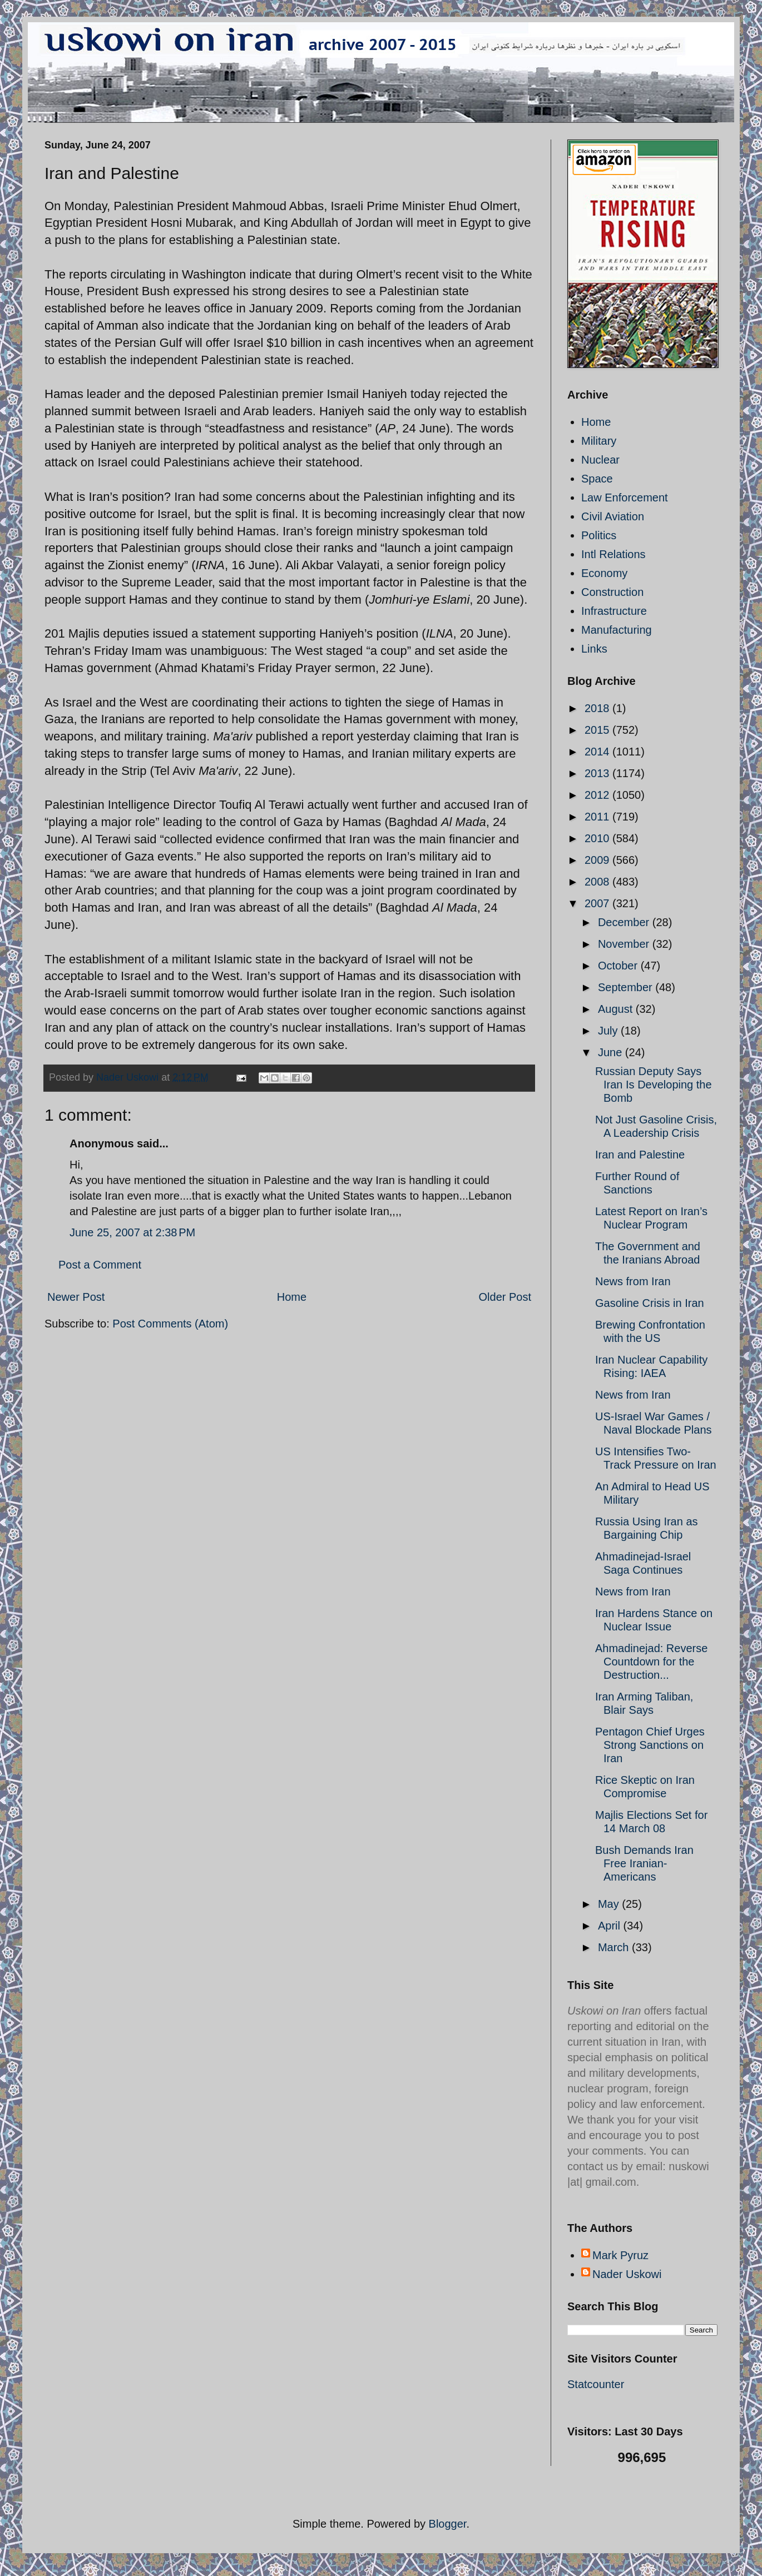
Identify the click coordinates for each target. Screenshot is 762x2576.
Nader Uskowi (626, 2274)
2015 (598, 730)
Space (597, 479)
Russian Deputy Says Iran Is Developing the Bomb (653, 1084)
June (611, 1052)
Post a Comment (99, 1265)
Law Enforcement (624, 497)
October (619, 965)
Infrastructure (614, 611)
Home (291, 1297)
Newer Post (76, 1297)
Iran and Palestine (640, 1154)
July (609, 1031)
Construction (612, 592)
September (626, 987)
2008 (598, 882)
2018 (598, 708)
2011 (598, 816)
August (617, 1009)
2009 (598, 860)
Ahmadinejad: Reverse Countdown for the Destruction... (651, 1661)
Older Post (505, 1297)
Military (598, 441)
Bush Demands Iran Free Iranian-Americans (644, 1863)
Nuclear (600, 460)
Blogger (448, 2524)
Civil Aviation (612, 516)
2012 (598, 795)
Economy (604, 573)
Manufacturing (616, 630)
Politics (598, 535)
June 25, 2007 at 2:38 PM (132, 1232)
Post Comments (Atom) (170, 1323)
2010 (598, 838)
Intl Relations (613, 554)
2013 (598, 773)
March (615, 1947)
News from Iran (633, 1281)
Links (594, 649)
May (610, 1904)
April (611, 1925)
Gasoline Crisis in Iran (649, 1303)
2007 (598, 903)
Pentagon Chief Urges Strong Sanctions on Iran (650, 1744)
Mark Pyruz (620, 2255)
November (625, 944)
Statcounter (595, 2384)
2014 (598, 751)
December (625, 922)
